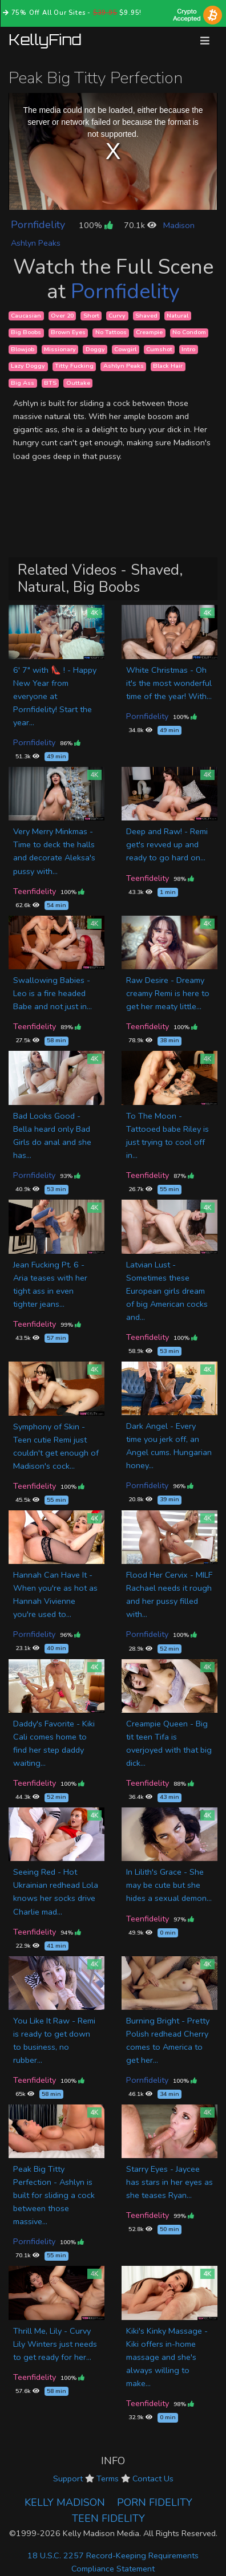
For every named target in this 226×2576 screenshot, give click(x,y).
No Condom (189, 332)
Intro (188, 349)
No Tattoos (111, 332)
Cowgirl (125, 349)
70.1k (140, 225)
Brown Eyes (68, 332)
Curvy (117, 315)
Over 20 (62, 315)
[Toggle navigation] (205, 40)
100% (95, 225)
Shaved (146, 315)
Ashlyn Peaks (35, 243)
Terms (107, 2478)
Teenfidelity (34, 891)
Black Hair (168, 366)
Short (91, 315)
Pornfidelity (38, 224)
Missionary (60, 349)
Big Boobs (26, 332)
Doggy (95, 349)
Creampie (149, 332)
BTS (50, 383)
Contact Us (152, 2478)
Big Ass (22, 383)
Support (68, 2478)
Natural (177, 315)
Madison (179, 225)
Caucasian (26, 315)
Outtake (78, 383)
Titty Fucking (74, 366)
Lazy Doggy (28, 366)
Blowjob (22, 349)
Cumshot (159, 349)
